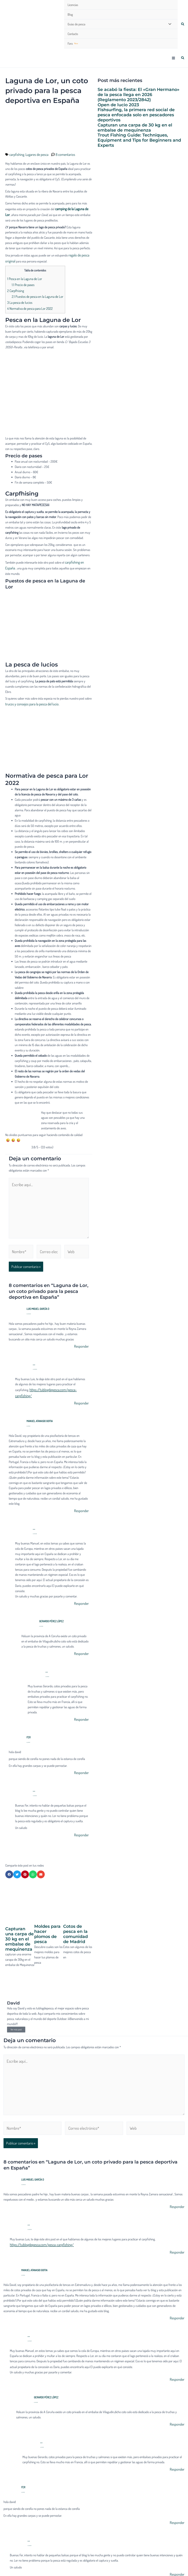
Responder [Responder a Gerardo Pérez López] (82, 1621)
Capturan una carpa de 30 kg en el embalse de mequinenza (19, 1904)
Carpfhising (14, 289)
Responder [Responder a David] (82, 1373)
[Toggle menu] (169, 24)
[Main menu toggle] (173, 60)
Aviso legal (94, 2565)
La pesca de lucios (18, 300)
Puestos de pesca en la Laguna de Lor (34, 295)
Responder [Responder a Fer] (82, 1739)
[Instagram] (159, 2552)
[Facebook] (152, 2552)
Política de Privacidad (93, 2552)
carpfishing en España (78, 558)
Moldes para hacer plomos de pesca (47, 1899)
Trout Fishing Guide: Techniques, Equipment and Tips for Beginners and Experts (139, 144)
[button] (182, 24)
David (36, 1341)
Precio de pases (22, 284)
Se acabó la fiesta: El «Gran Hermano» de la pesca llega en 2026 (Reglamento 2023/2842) (138, 99)
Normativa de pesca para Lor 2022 (27, 305)
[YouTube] (166, 2552)
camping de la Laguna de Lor (72, 212)
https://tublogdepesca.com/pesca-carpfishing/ (57, 1367)
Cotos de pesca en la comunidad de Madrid (75, 1899)
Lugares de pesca (34, 158)
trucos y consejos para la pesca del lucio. (29, 699)
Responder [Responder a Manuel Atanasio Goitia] (82, 1480)
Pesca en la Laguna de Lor (22, 279)
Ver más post (16, 1994)
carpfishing (15, 158)
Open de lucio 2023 (118, 109)
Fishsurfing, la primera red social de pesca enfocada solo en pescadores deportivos (136, 119)
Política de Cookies (94, 2559)
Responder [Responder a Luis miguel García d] (82, 1324)
